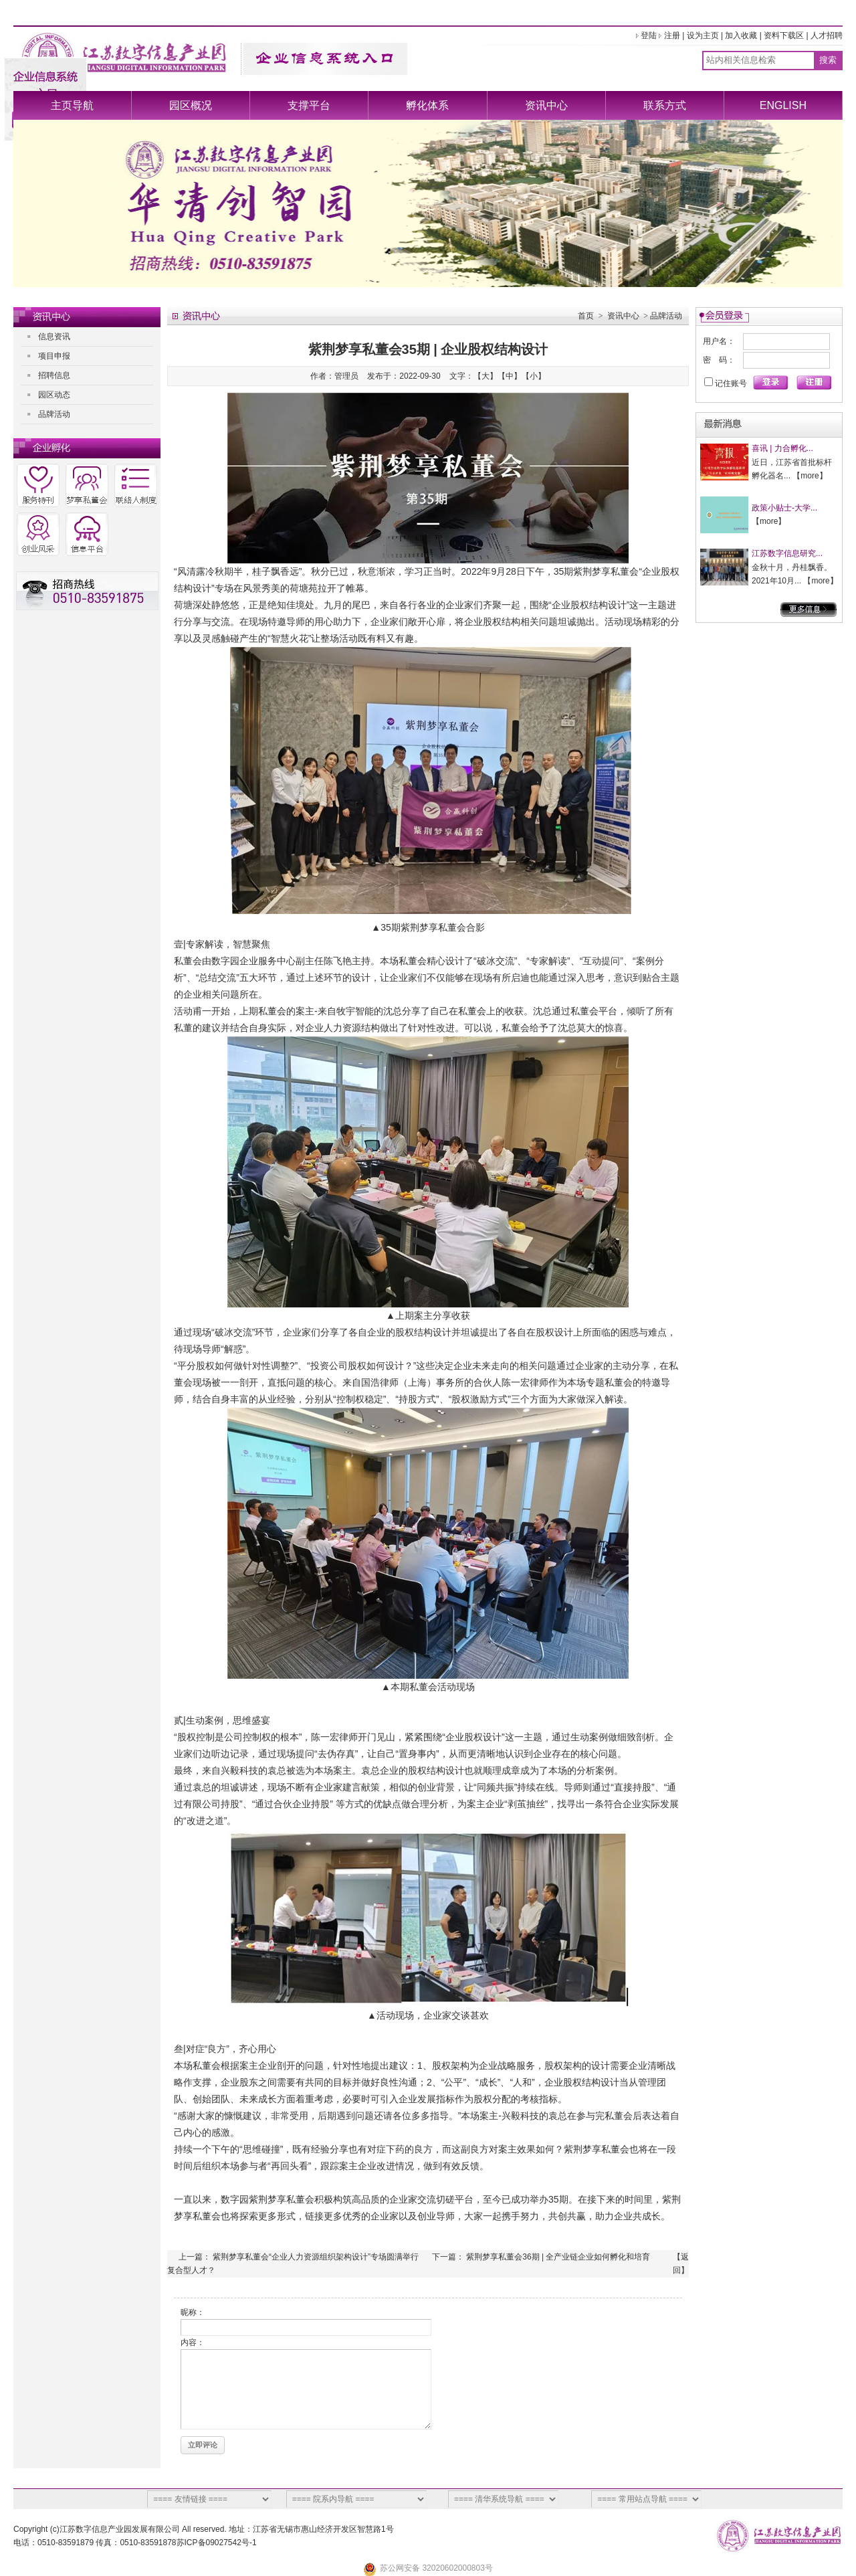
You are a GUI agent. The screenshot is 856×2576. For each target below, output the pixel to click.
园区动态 (54, 394)
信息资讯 (54, 336)
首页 (586, 315)
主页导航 (72, 105)
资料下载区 (784, 35)
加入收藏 (741, 35)
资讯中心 (546, 105)
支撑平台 (309, 105)
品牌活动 (54, 414)
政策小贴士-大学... (784, 508)
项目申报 (54, 356)
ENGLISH (783, 105)
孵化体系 (427, 105)
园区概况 (190, 105)
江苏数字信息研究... (787, 553)
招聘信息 (54, 375)
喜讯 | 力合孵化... (782, 448)
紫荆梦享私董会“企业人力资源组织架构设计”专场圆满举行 (316, 2257)
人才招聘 (827, 35)
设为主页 (703, 35)
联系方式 (664, 105)
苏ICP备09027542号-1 (217, 2542)
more (809, 475)
